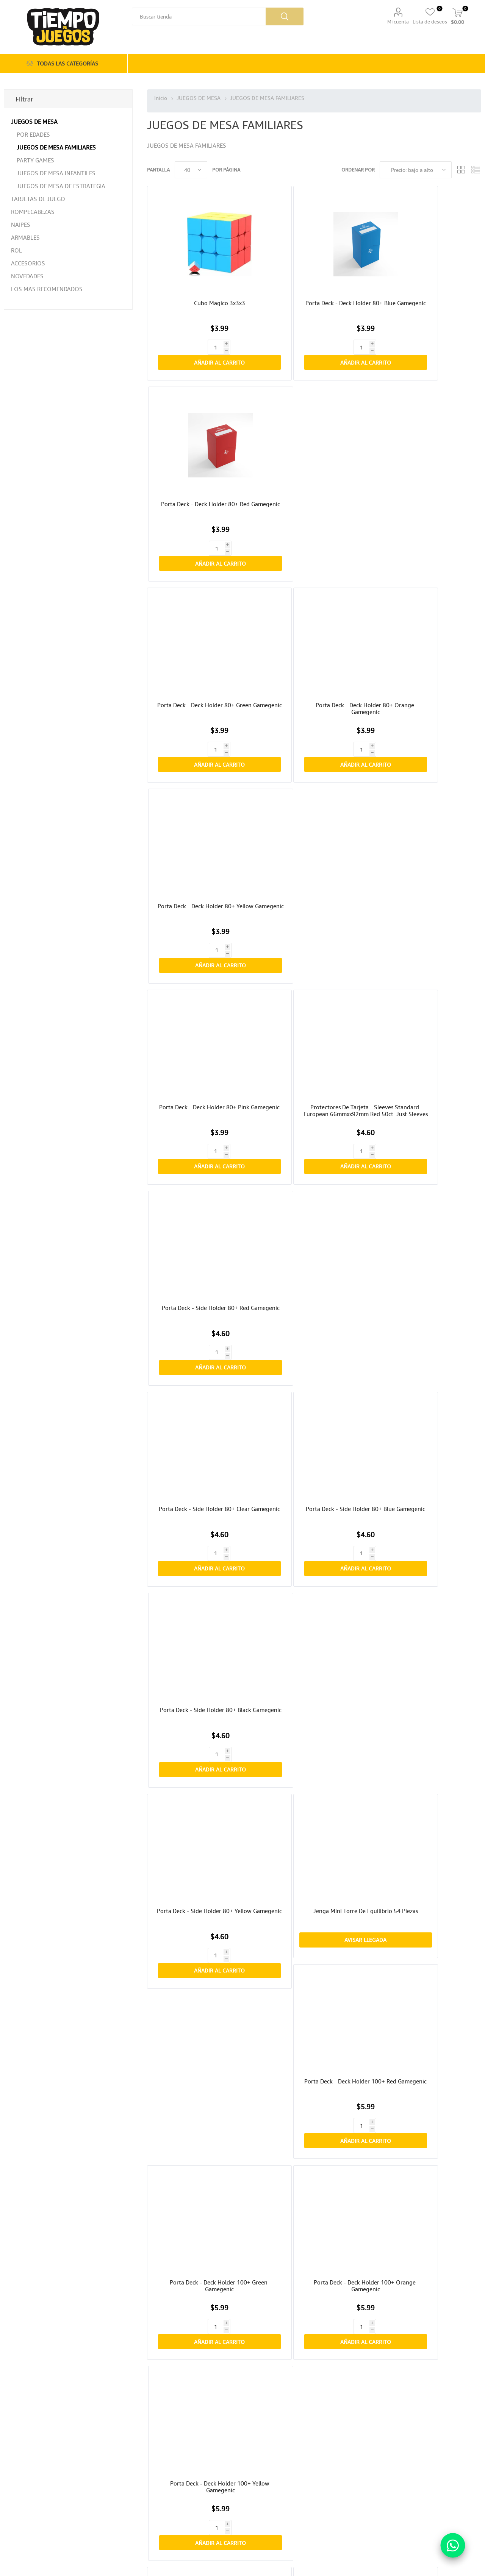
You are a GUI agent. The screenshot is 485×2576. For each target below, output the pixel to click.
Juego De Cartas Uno (201, 1664)
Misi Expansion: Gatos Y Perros (426, 1664)
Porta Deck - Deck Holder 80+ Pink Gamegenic (201, 586)
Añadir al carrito (213, 318)
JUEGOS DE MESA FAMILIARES (56, 147)
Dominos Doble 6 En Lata (426, 1510)
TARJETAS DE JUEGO (38, 198)
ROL (16, 250)
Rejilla (461, 169)
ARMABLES (25, 237)
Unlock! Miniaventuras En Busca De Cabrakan (314, 2131)
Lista (475, 169)
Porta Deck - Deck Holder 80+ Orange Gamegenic (314, 432)
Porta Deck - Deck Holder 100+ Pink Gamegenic (202, 1205)
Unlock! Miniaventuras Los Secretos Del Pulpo (202, 2131)
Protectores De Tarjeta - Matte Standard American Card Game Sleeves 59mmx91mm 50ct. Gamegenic (314, 1517)
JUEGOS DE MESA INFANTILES (56, 173)
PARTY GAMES (35, 160)
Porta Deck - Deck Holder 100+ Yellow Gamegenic (426, 1050)
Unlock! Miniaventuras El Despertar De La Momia (427, 2131)
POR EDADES (33, 134)
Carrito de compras (158, 2500)
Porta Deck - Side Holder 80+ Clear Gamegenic (202, 741)
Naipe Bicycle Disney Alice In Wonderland (201, 1822)
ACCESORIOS (28, 263)
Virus (426, 1819)
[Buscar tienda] (199, 16)
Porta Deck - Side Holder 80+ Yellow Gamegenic (202, 895)
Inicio (160, 98)
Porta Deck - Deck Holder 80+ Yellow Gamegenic (426, 432)
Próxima (346, 2374)
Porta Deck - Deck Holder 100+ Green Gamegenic (202, 1050)
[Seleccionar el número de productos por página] (191, 169)
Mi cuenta (398, 22)
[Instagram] (272, 2477)
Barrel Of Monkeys (314, 1819)
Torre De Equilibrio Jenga (202, 1510)
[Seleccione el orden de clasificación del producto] (416, 169)
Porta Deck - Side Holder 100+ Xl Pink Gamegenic (426, 1205)
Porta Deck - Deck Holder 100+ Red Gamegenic (426, 895)
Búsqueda (285, 16)
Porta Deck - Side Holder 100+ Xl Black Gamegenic (314, 1359)
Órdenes (147, 2484)
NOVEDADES (27, 276)
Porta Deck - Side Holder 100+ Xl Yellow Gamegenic (202, 1359)
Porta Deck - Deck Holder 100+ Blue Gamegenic (314, 1205)
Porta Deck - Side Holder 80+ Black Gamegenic (426, 741)
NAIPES (20, 224)
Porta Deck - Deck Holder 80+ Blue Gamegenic (314, 277)
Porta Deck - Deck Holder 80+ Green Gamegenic (201, 432)
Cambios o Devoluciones (39, 2484)
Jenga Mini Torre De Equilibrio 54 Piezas (314, 895)
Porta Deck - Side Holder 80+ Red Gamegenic (426, 586)
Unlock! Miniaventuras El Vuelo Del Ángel (426, 1977)
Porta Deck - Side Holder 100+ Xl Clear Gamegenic (426, 1359)
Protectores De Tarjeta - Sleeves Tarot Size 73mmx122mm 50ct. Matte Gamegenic (314, 1671)
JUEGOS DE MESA (34, 121)
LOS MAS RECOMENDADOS (47, 288)
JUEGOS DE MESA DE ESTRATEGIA (61, 185)
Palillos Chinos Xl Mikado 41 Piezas (201, 2286)
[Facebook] (257, 2477)
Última (362, 2374)
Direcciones (150, 2492)
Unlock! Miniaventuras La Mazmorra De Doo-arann (314, 1977)
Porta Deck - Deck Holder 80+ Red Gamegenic (426, 277)
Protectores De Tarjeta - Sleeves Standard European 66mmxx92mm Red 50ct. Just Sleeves (314, 590)
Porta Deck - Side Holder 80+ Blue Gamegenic (314, 741)
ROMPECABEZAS (33, 211)
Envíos (21, 2476)
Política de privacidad (36, 2492)
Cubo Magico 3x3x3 (201, 274)
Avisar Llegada (314, 921)
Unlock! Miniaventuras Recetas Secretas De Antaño (201, 1977)
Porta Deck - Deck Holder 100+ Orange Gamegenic (314, 1050)
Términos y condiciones (38, 2500)
